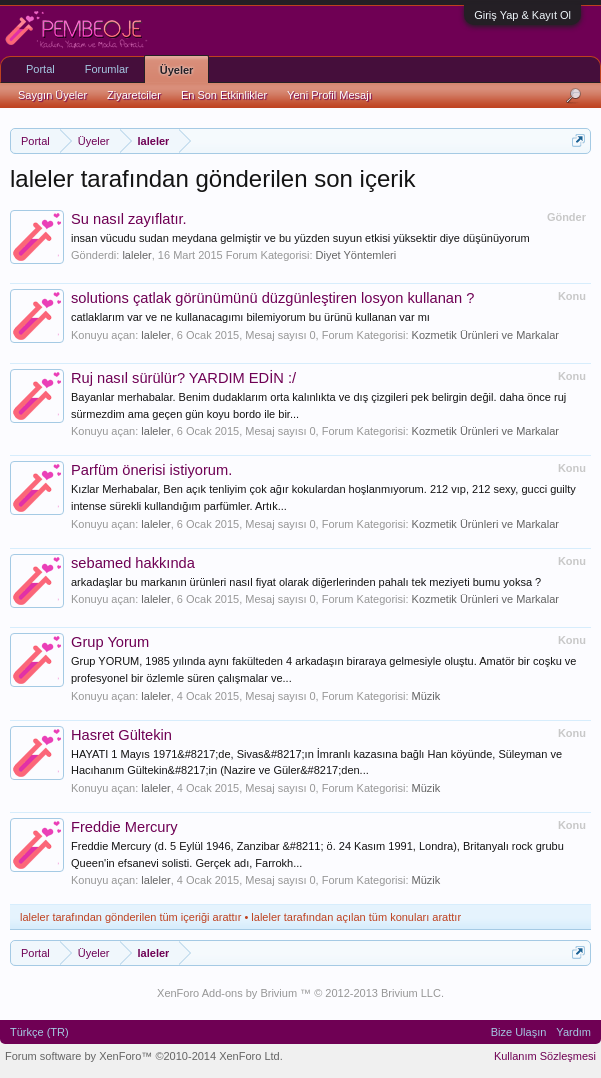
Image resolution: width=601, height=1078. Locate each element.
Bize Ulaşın (519, 1032)
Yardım (573, 1032)
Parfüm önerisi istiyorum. (151, 470)
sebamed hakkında (133, 563)
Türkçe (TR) (39, 1032)
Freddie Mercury (124, 827)
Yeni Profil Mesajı (329, 95)
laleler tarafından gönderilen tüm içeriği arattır (130, 917)
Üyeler (177, 70)
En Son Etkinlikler (224, 95)
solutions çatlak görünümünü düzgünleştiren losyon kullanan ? (272, 298)
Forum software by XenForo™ (144, 1056)
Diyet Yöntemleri (356, 255)
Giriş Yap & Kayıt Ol (522, 15)
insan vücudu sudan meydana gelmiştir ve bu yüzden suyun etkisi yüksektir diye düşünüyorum (300, 238)
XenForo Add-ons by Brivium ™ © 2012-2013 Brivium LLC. (300, 993)
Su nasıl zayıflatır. (129, 219)
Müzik (426, 696)
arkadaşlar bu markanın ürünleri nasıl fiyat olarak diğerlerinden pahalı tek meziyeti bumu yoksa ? (306, 582)
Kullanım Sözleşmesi (545, 1056)
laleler (136, 255)
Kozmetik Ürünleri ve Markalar (485, 335)
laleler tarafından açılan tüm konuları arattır (356, 917)
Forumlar (107, 69)
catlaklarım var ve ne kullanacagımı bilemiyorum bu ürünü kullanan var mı (250, 317)
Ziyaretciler (134, 95)
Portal (40, 69)
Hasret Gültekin (121, 735)
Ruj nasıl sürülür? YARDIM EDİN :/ (183, 378)
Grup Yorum (110, 642)
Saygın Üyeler (52, 95)
